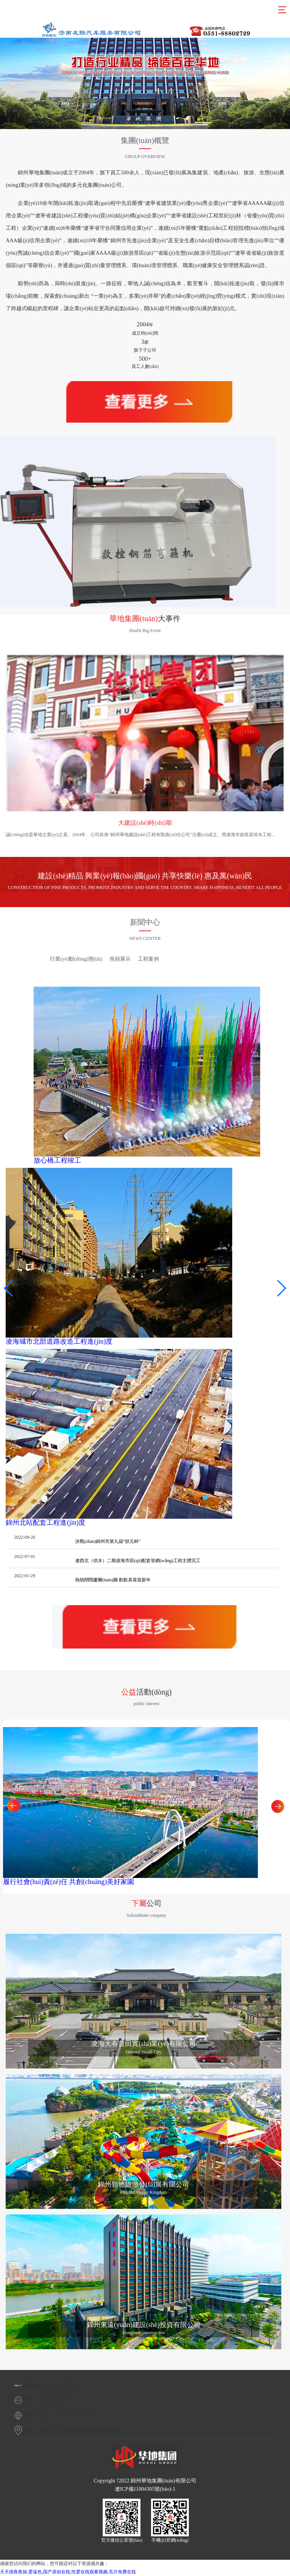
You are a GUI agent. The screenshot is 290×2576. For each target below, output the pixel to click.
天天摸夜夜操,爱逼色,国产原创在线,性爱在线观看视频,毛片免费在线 (68, 2571)
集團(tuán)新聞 (25, 959)
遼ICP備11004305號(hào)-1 (145, 2489)
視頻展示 (120, 959)
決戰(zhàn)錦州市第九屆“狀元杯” (107, 1541)
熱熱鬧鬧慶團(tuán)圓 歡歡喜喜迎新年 (113, 1580)
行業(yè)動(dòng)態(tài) (76, 959)
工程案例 (148, 959)
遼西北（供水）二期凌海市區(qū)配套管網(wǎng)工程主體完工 (138, 1560)
